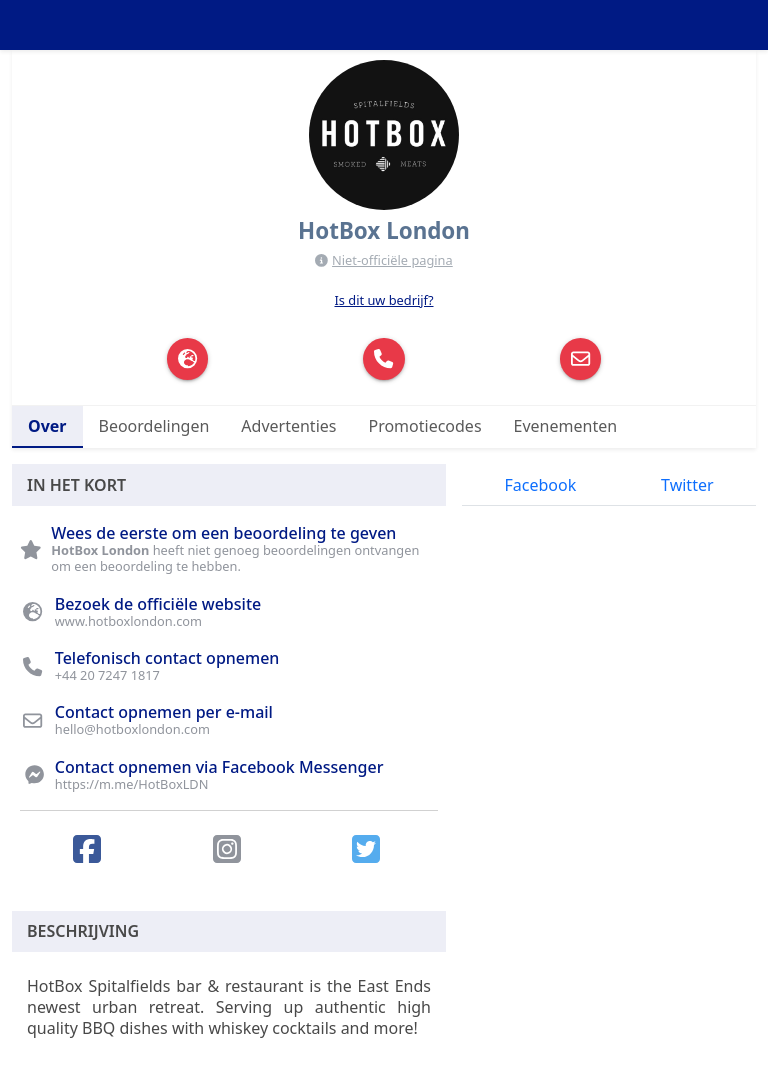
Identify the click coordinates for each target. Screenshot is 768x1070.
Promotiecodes (424, 426)
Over (47, 426)
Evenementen (566, 426)
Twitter (687, 485)
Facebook (540, 485)
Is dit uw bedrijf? (383, 300)
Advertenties (288, 426)
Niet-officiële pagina (392, 260)
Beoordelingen (154, 426)
